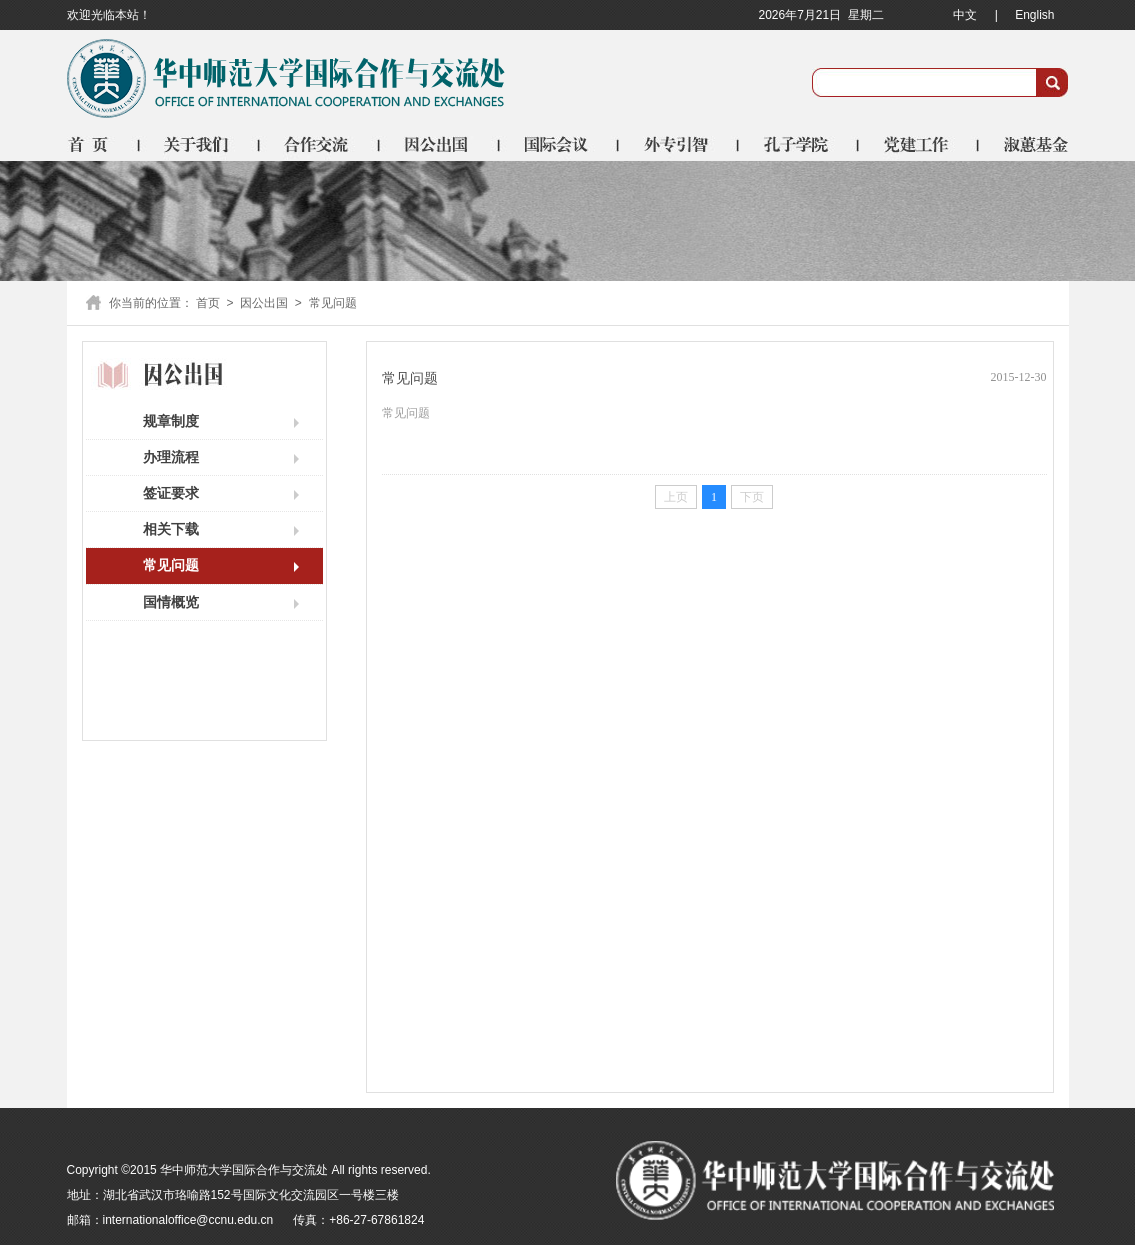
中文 (965, 15)
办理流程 (171, 457)
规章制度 (171, 421)
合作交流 (320, 144)
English (1034, 15)
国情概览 (171, 602)
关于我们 (200, 144)
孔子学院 (800, 144)
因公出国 (440, 144)
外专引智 (680, 144)
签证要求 (171, 493)
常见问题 (171, 565)
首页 (103, 144)
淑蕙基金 (1024, 144)
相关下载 (171, 529)
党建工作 (920, 144)
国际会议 (560, 144)
